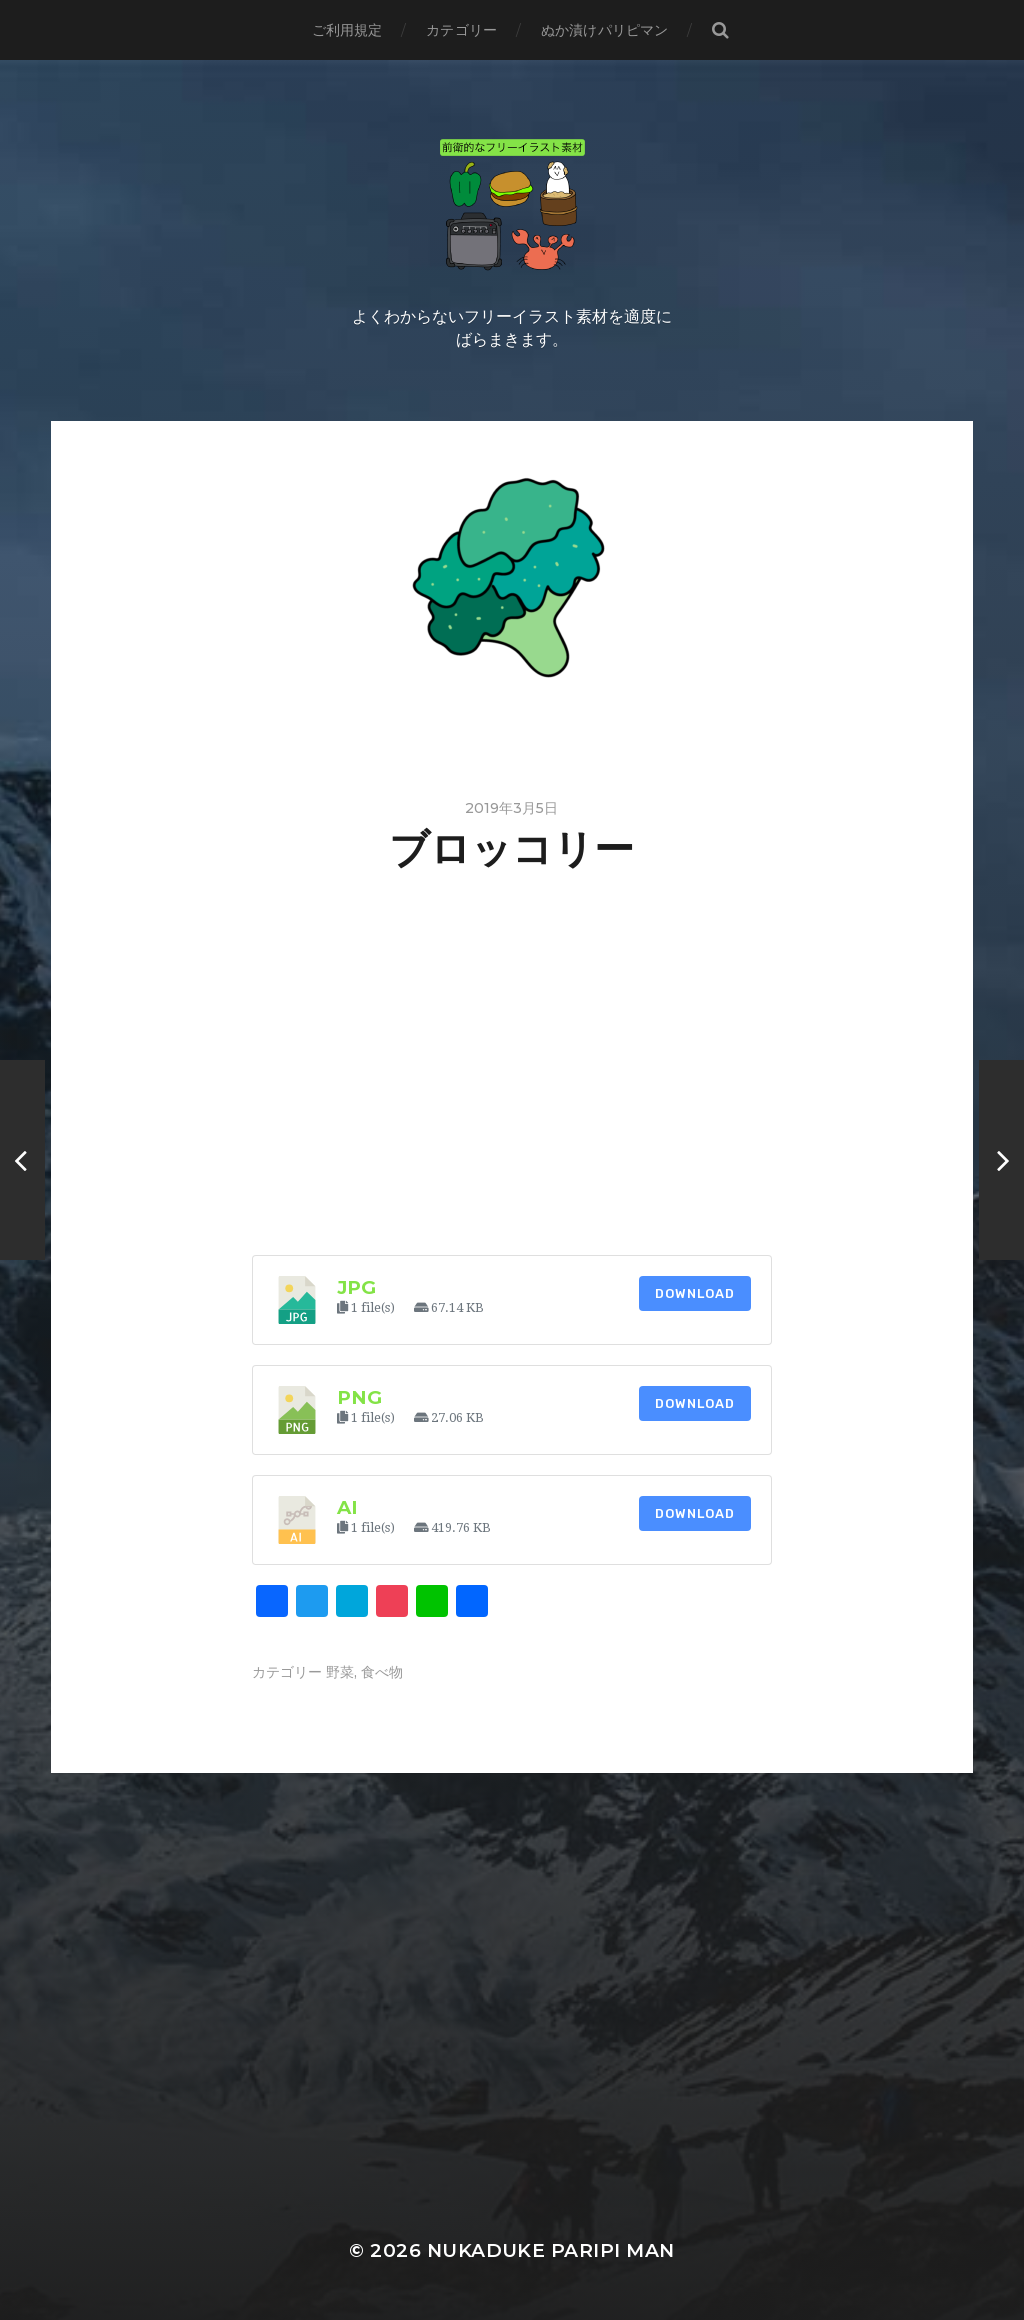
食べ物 (382, 1672)
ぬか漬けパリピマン (604, 30)
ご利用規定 (347, 30)
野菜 (340, 1672)
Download (695, 1293)
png (359, 1397)
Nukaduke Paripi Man (551, 2250)
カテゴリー (461, 30)
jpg (356, 1287)
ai (347, 1507)
